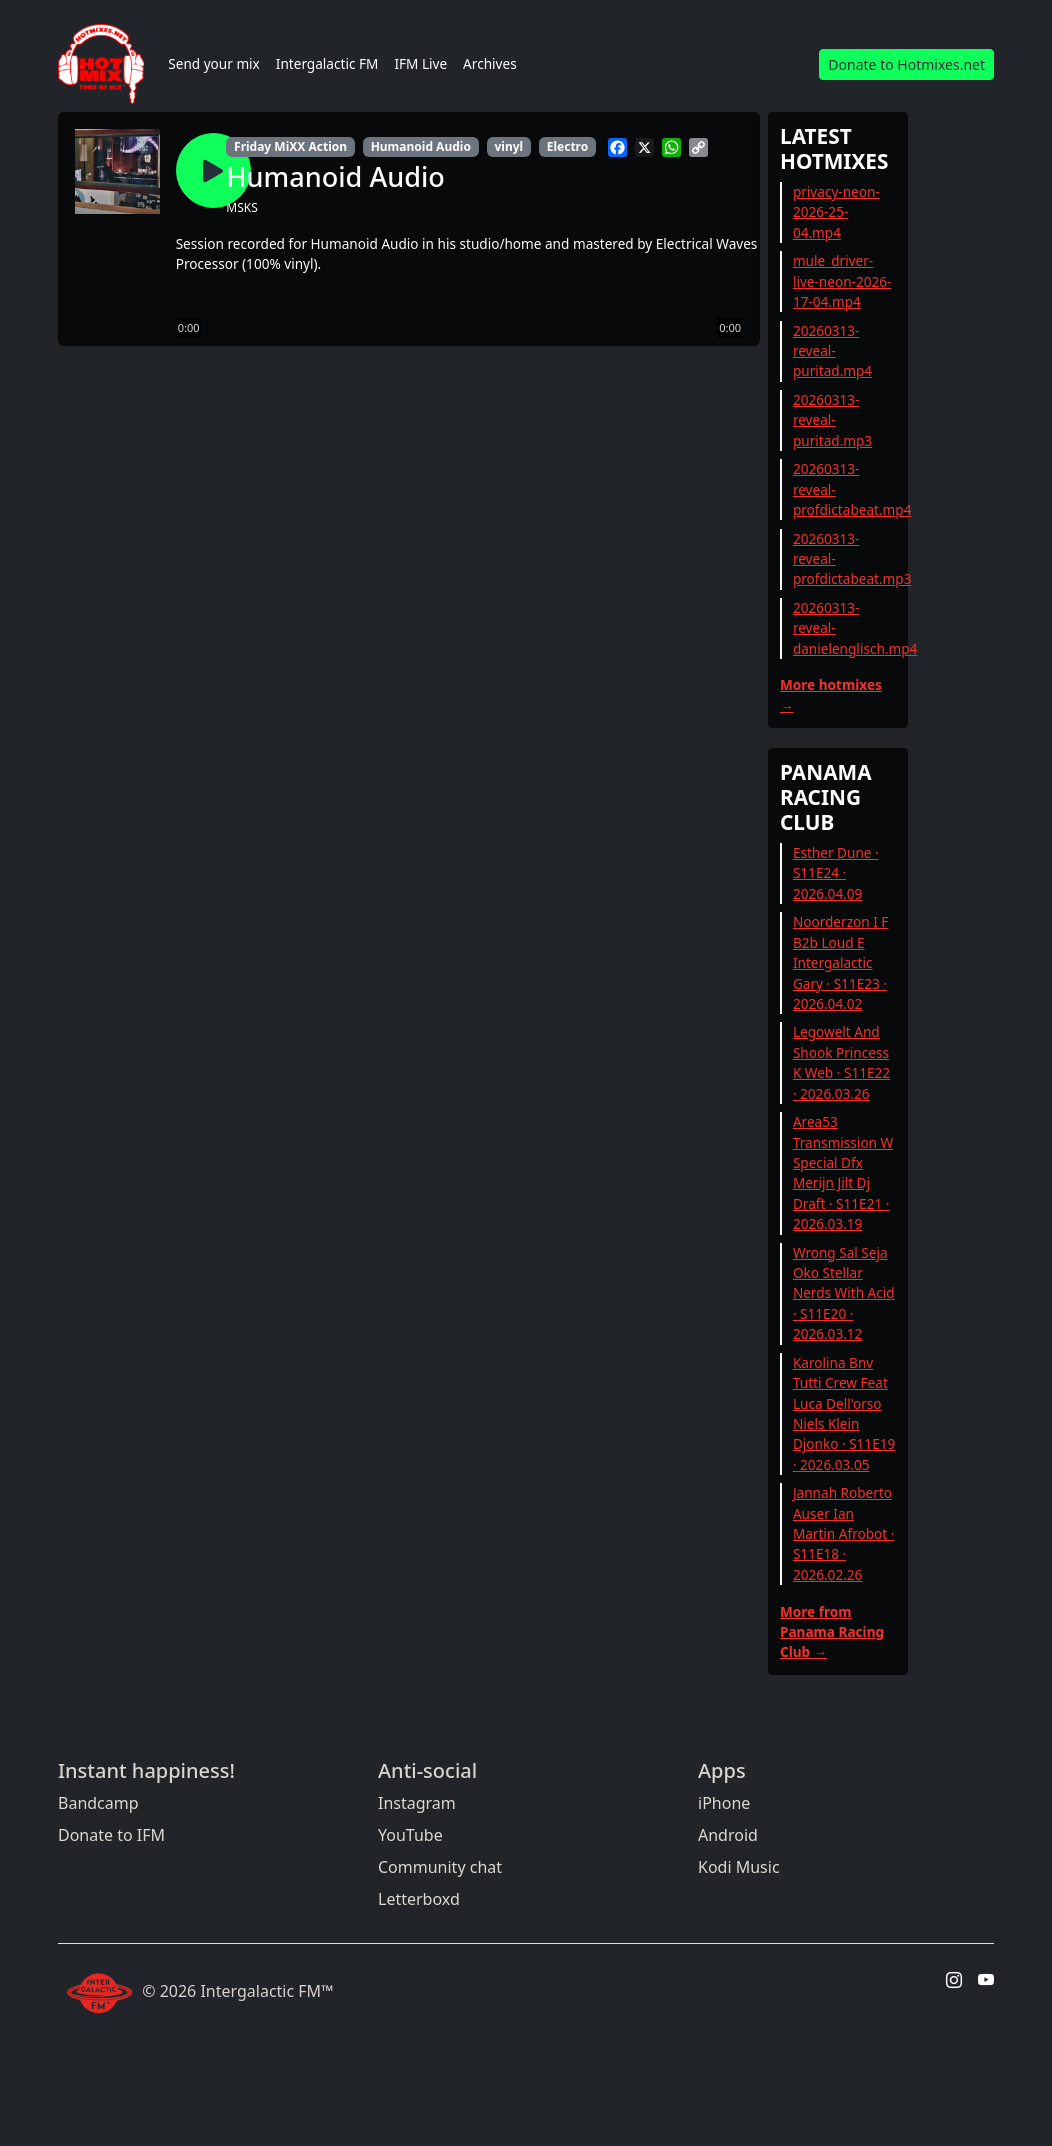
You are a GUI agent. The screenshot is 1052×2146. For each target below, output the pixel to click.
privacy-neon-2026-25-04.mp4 (836, 212)
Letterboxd (419, 1899)
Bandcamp (98, 1803)
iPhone (724, 1803)
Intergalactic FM (327, 63)
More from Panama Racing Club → (832, 1632)
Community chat (440, 1867)
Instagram (417, 1803)
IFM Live (420, 63)
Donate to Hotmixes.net (906, 64)
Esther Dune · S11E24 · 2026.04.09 (836, 873)
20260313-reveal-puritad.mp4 (832, 351)
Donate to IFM (111, 1835)
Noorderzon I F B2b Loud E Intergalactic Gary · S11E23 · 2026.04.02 (841, 962)
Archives (490, 63)
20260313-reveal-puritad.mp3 (832, 420)
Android (728, 1835)
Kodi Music (739, 1867)
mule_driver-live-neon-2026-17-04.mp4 (842, 281)
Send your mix (214, 63)
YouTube (410, 1835)
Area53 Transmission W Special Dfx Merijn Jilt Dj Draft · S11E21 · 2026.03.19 (843, 1172)
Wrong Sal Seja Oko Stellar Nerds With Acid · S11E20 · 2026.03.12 (844, 1293)
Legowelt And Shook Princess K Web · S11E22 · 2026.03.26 (841, 1062)
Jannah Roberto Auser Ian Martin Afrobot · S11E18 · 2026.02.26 (844, 1533)
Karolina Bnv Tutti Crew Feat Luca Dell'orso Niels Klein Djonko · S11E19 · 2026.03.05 (844, 1413)
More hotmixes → (831, 694)
